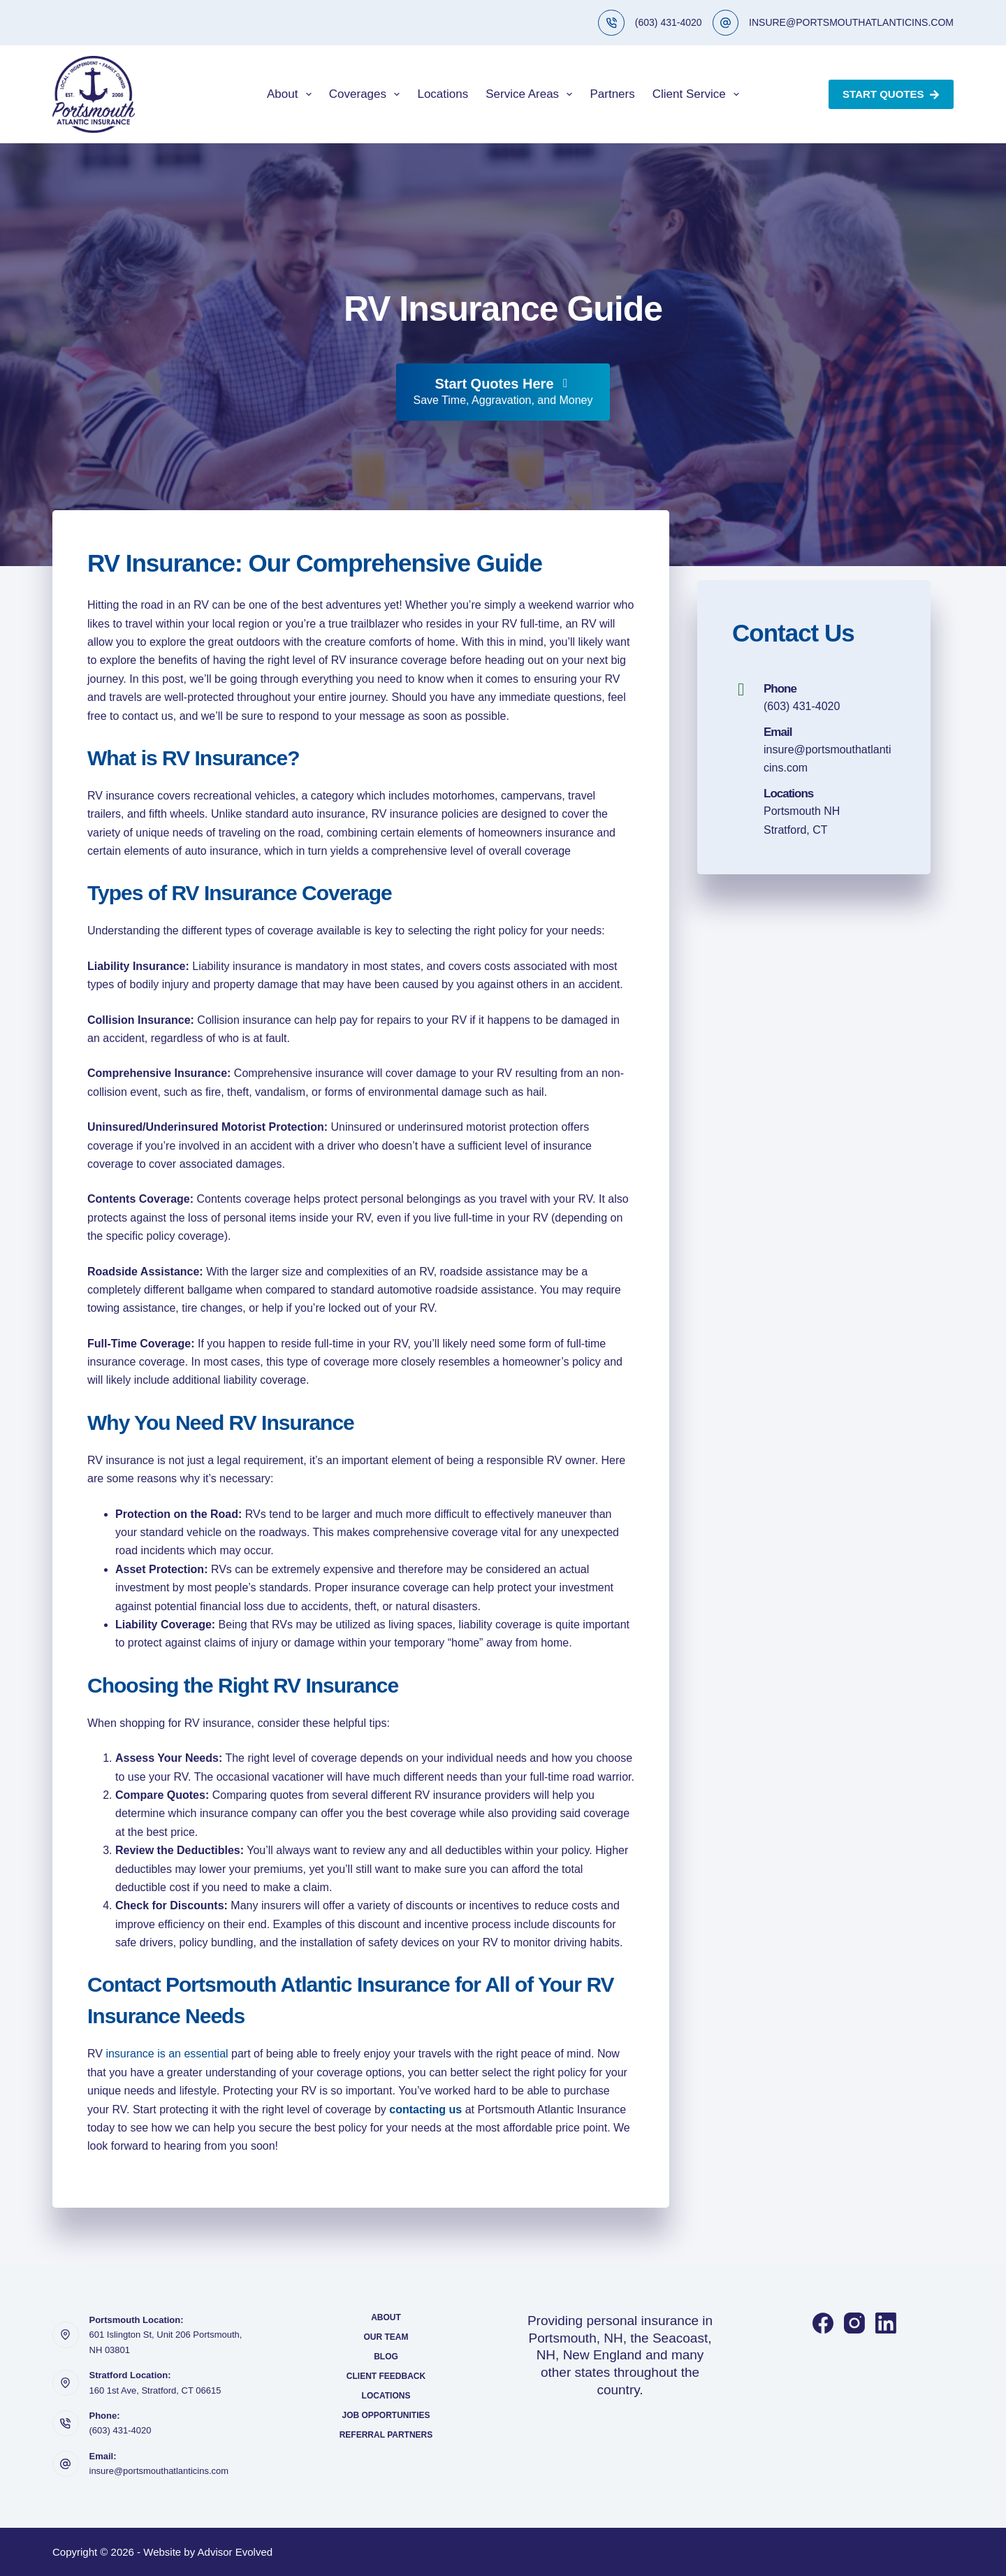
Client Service (699, 94)
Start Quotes (891, 94)
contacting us (425, 2109)
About (292, 94)
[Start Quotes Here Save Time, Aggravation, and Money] (502, 392)
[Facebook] (822, 2323)
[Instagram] (854, 2323)
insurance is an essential (166, 2054)
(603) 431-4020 (668, 22)
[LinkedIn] (885, 2323)
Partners (612, 94)
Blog (386, 2356)
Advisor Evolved (235, 2552)
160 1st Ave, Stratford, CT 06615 (155, 2390)
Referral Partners (386, 2435)
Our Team (386, 2337)
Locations (442, 94)
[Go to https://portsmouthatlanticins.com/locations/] (814, 812)
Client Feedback (386, 2376)
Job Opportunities (386, 2415)
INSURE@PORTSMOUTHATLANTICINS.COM (851, 22)
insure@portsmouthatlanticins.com (159, 2471)
